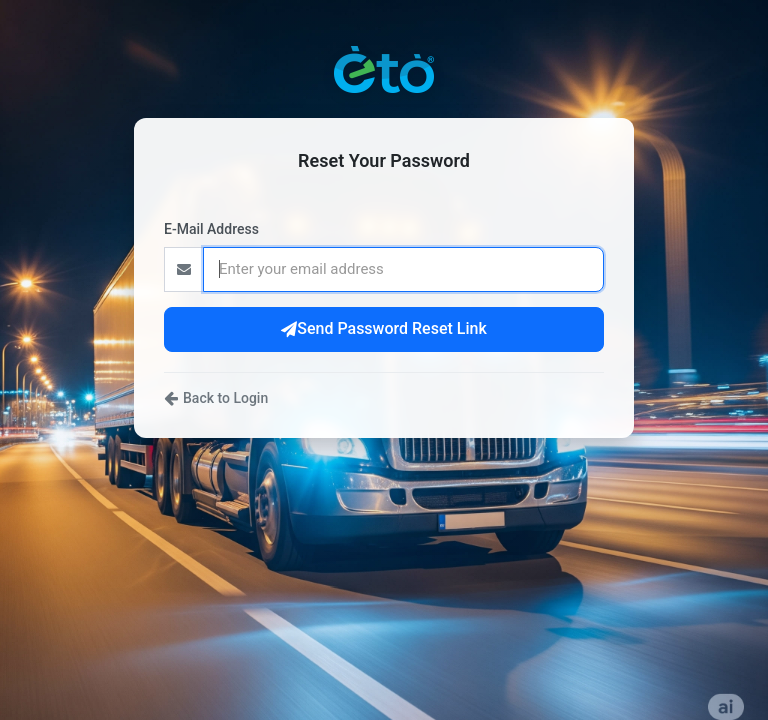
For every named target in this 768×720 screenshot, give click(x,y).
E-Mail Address (211, 229)
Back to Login (216, 398)
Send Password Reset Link (384, 328)
